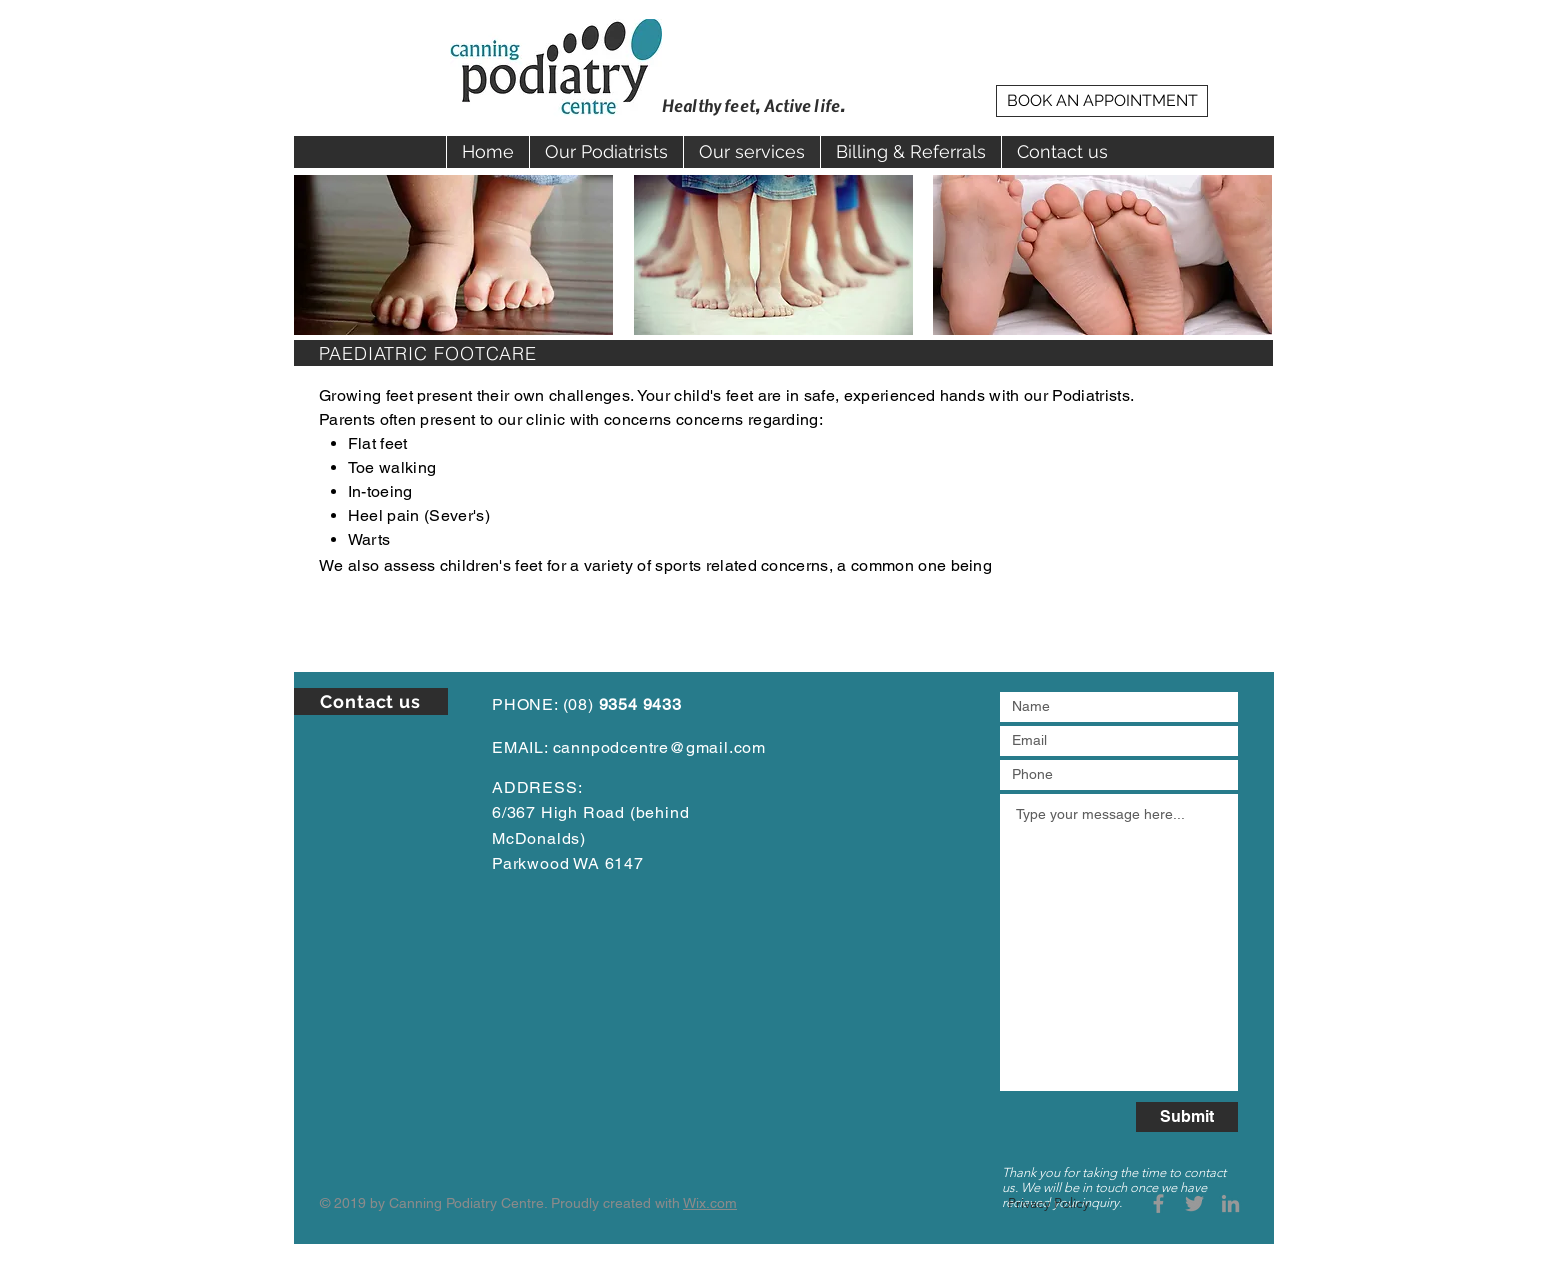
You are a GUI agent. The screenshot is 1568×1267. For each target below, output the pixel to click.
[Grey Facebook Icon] (1158, 1203)
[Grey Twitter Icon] (1194, 1203)
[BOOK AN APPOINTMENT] (1102, 101)
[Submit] (1187, 1117)
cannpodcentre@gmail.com (659, 747)
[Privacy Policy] (1048, 1203)
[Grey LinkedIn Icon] (1230, 1203)
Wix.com (710, 1203)
